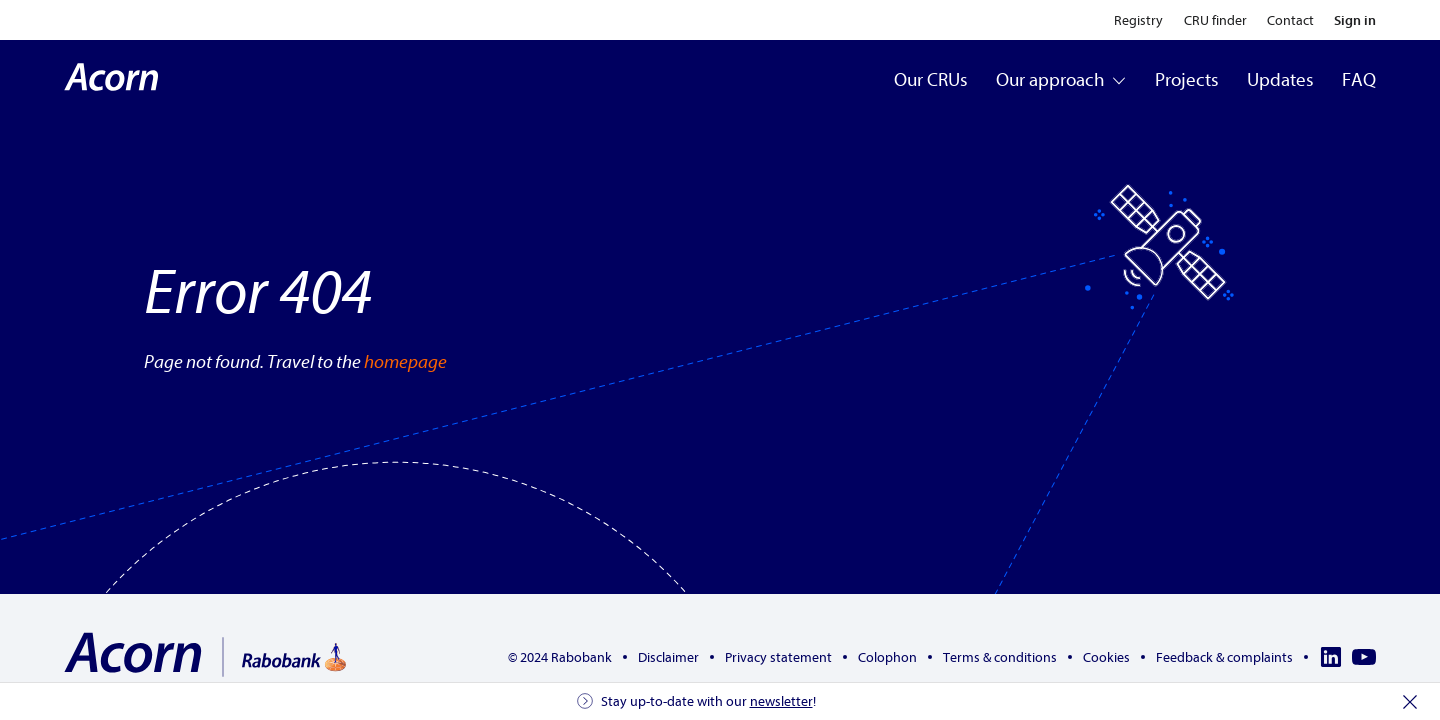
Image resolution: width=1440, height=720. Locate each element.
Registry (1138, 20)
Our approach (1061, 80)
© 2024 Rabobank (560, 657)
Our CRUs (931, 80)
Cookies (1106, 657)
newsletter (781, 701)
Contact (1290, 20)
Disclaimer (668, 657)
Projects (1187, 80)
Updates (1280, 80)
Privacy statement (778, 657)
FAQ (1359, 80)
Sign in (1355, 20)
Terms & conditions (1000, 657)
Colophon (887, 657)
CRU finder (1215, 20)
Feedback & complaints (1224, 657)
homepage (405, 362)
